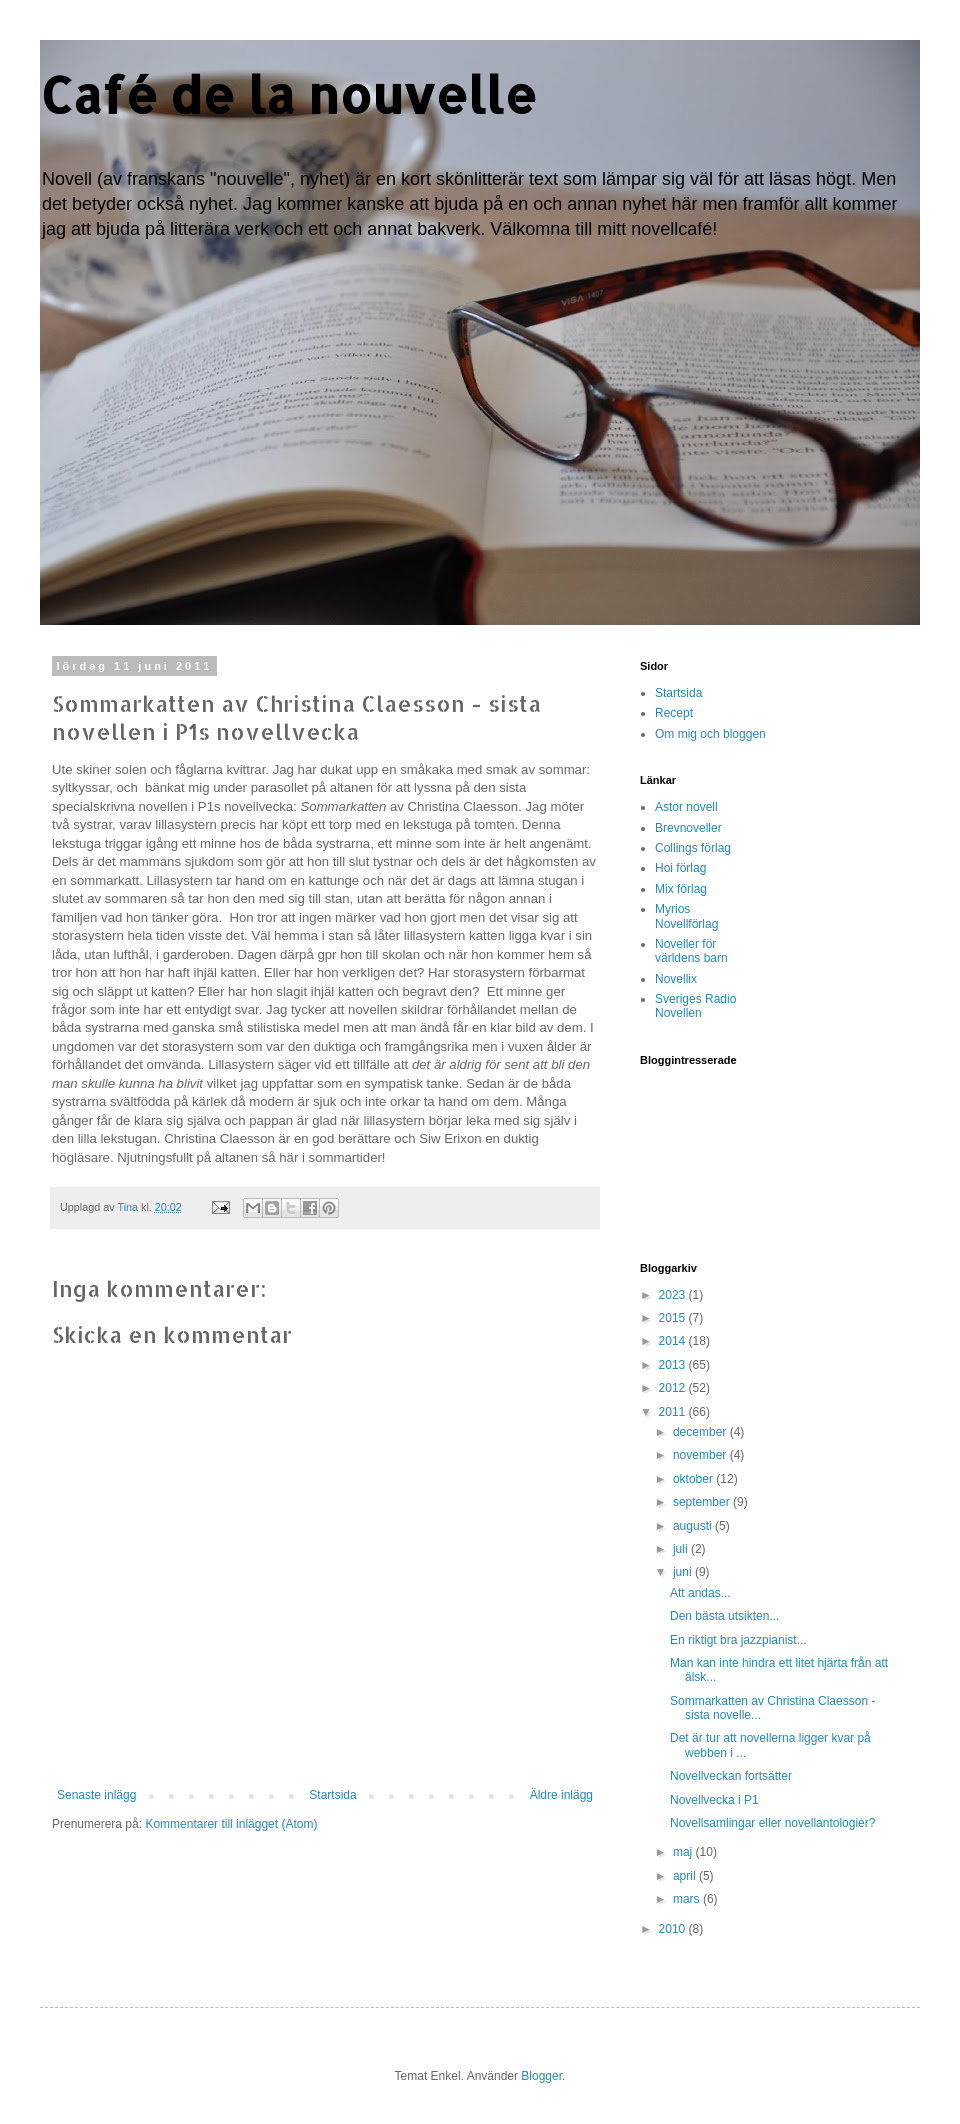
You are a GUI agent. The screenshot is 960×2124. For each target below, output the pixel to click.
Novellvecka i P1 (714, 1800)
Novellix (676, 979)
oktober (694, 1479)
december (701, 1432)
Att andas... (700, 1593)
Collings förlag (693, 848)
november (701, 1455)
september (703, 1502)
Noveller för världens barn (691, 951)
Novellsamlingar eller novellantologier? (772, 1823)
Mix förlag (681, 889)
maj (684, 1852)
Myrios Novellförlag (686, 916)
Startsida (332, 1795)
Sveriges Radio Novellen (695, 1006)
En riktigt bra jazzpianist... (738, 1640)
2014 (674, 1341)
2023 (674, 1295)
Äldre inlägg (561, 1795)
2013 (674, 1365)
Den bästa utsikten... (724, 1616)
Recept (674, 713)
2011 (674, 1412)
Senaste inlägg (96, 1795)
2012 (674, 1388)
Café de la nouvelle (288, 94)
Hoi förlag (680, 868)
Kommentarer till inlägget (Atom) (231, 1824)
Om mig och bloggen (710, 734)
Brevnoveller (688, 828)
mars (688, 1899)
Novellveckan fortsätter (731, 1776)
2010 (674, 1929)
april (686, 1876)
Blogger (541, 2076)
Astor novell (686, 807)
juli (682, 1549)
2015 (674, 1318)
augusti (694, 1526)
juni (684, 1572)
